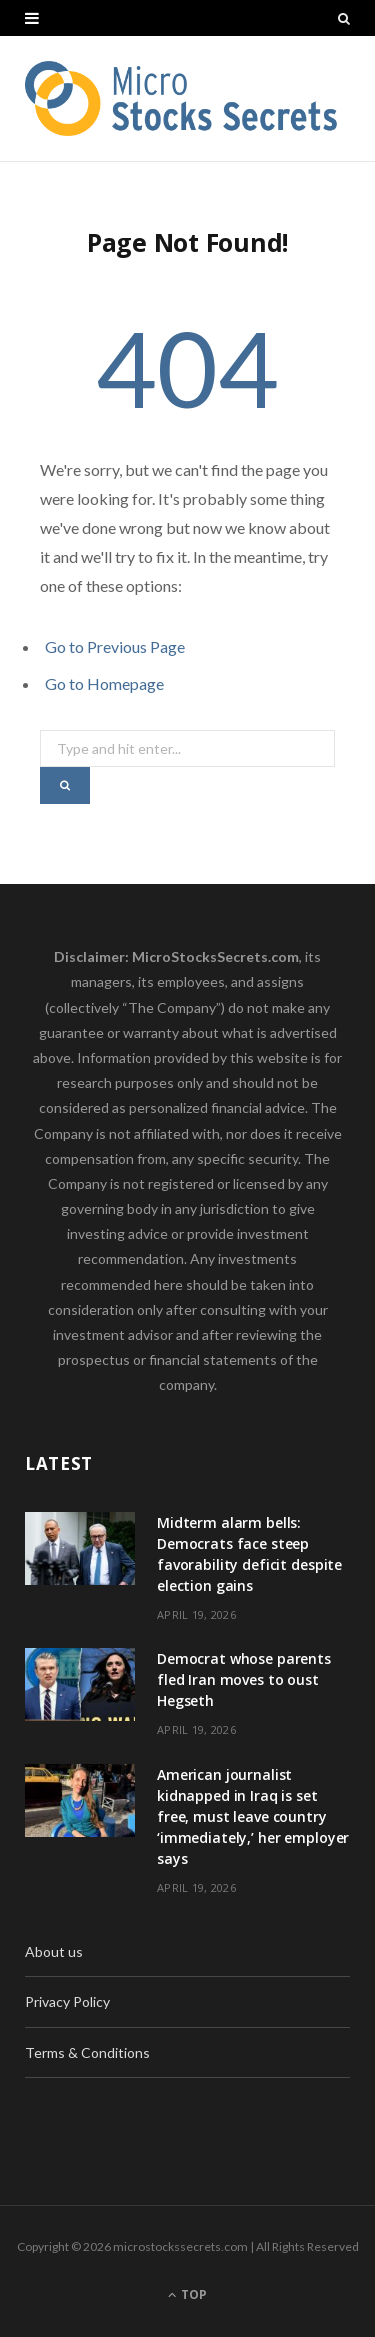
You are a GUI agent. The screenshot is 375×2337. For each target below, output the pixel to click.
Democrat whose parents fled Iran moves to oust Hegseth (244, 1679)
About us (54, 1951)
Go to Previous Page (115, 646)
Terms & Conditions (87, 2052)
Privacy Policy (67, 2001)
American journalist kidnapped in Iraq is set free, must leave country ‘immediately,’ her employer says (253, 1816)
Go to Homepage (104, 683)
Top (187, 2294)
